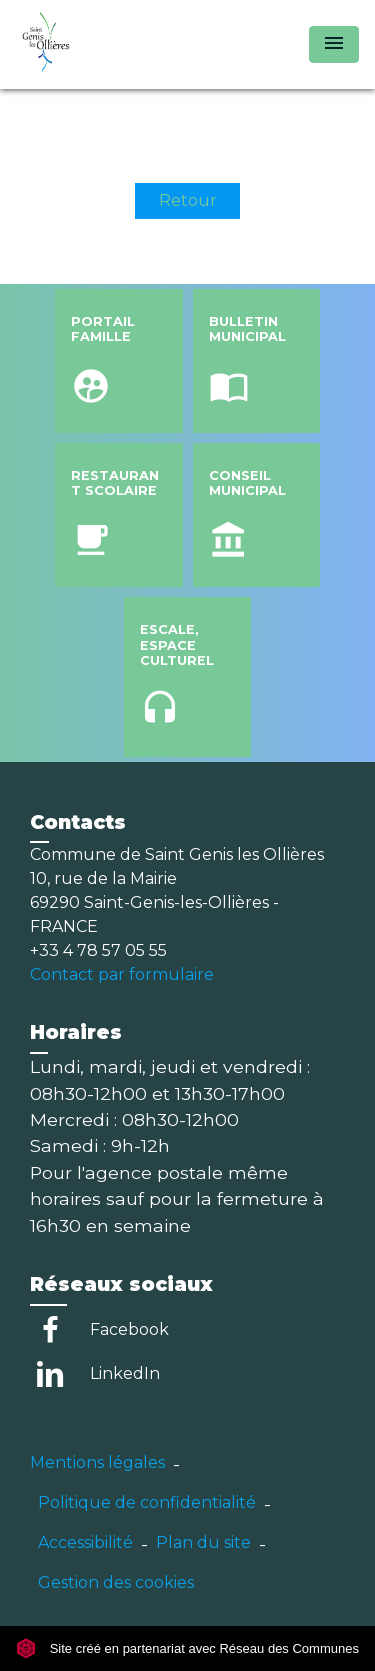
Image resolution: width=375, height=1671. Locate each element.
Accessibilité (85, 1542)
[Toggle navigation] (334, 44)
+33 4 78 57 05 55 (98, 950)
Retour (188, 200)
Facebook (129, 1329)
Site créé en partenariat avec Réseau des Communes (187, 1648)
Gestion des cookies (116, 1582)
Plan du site (203, 1542)
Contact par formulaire (122, 974)
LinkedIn (125, 1373)
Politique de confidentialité (147, 1502)
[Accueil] (91, 44)
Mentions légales (97, 1462)
